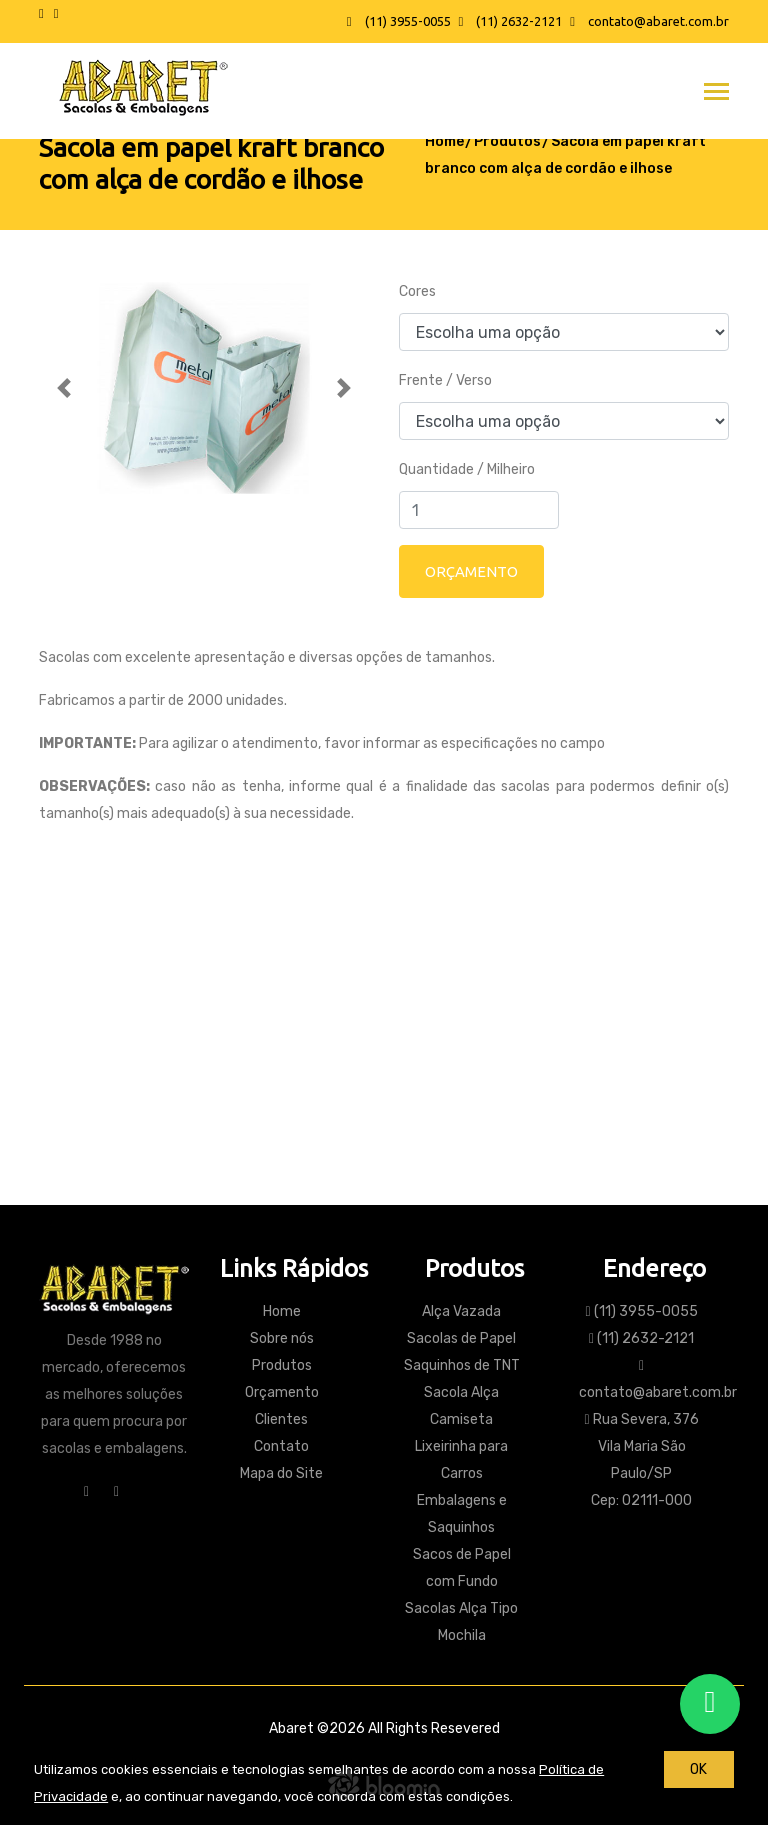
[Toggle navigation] (716, 93)
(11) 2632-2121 (511, 21)
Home (444, 141)
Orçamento (282, 1392)
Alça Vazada (461, 1311)
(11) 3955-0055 (399, 21)
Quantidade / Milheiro (467, 469)
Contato (384, 1094)
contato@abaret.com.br (649, 21)
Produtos (507, 141)
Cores (417, 291)
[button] (64, 388)
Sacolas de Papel (461, 1338)
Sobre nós (282, 1338)
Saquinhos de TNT (462, 1365)
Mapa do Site (281, 1473)
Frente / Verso (445, 380)
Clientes (281, 1419)
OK (698, 1769)
